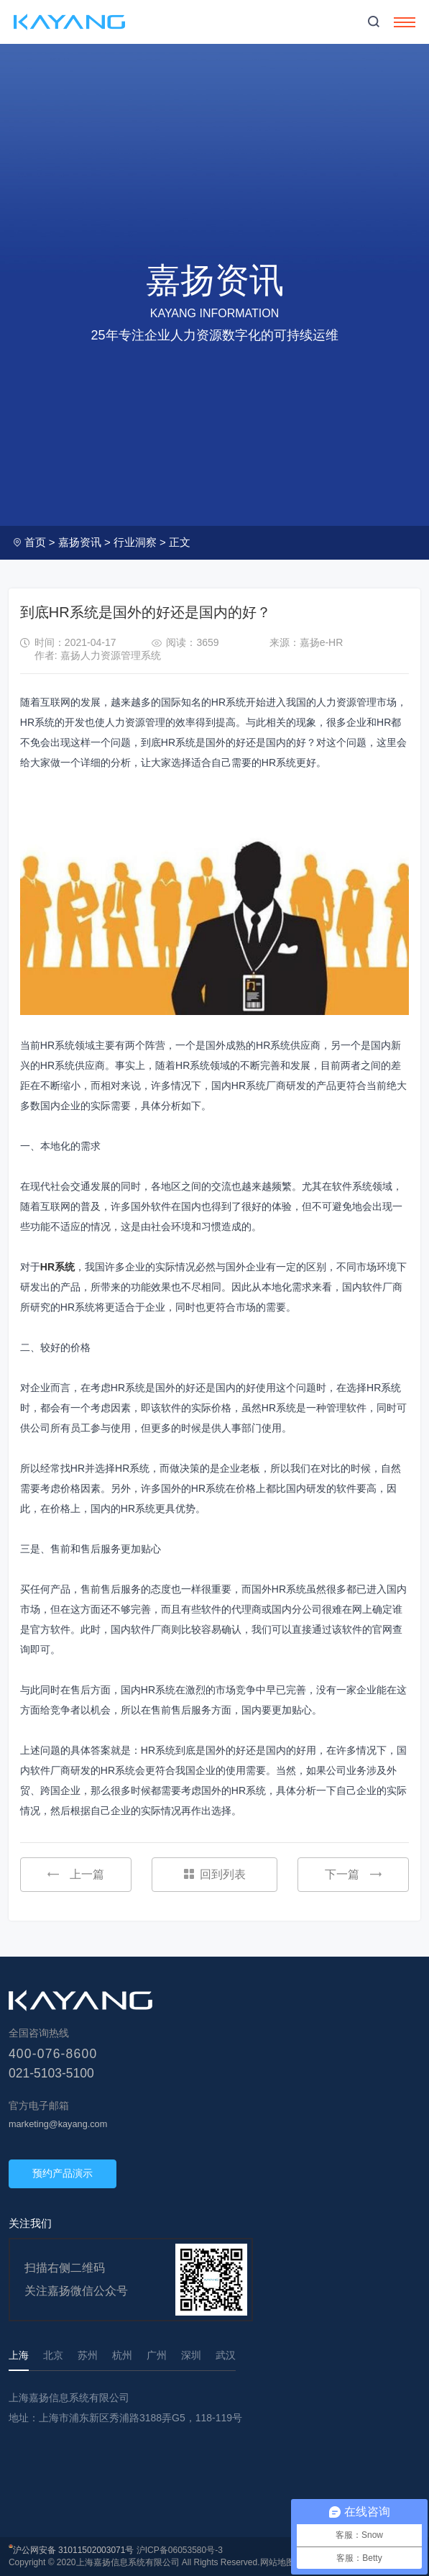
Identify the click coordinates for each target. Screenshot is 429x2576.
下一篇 (353, 1874)
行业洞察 (135, 542)
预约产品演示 (62, 2173)
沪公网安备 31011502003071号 (73, 2550)
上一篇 (75, 1874)
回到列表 (215, 1874)
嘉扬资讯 (79, 542)
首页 (35, 542)
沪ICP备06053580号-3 (180, 2550)
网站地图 (277, 2562)
